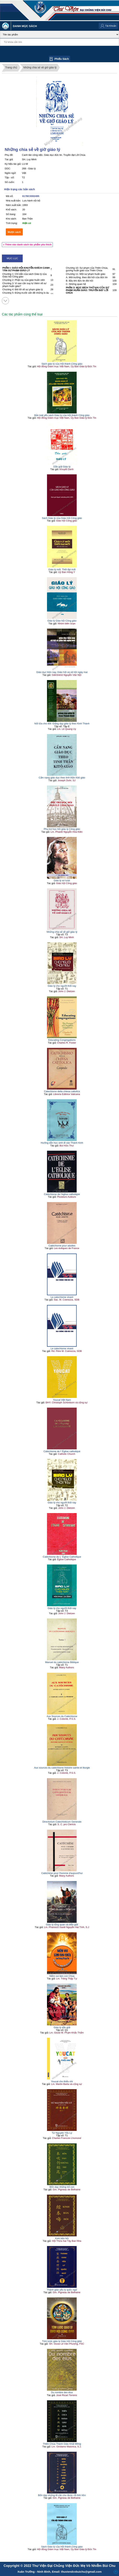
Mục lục (12, 258)
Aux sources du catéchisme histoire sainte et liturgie (62, 1767)
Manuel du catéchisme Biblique (62, 1662)
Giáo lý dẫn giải (62, 2027)
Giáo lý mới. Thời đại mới (62, 569)
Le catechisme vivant (62, 1297)
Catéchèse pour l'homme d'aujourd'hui (62, 1873)
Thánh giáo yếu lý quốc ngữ (62, 2289)
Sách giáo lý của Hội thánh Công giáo (61, 363)
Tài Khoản (110, 25)
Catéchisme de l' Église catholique (61, 1451)
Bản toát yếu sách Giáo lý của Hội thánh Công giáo (62, 415)
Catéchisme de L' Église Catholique (62, 1556)
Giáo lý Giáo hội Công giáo (61, 620)
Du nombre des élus (62, 2392)
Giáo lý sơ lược (62, 880)
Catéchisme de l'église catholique (62, 1194)
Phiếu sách (61, 58)
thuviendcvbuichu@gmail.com (81, 2571)
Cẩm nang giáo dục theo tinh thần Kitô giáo (62, 777)
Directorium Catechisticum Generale (62, 1821)
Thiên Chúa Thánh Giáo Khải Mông (62, 2443)
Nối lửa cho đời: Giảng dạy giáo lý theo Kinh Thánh (61, 723)
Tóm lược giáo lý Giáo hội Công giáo (62, 2341)
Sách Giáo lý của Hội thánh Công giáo (62, 2546)
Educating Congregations (62, 1040)
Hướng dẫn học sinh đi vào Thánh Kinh (62, 1142)
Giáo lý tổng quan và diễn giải (62, 1924)
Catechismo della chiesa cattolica (62, 1091)
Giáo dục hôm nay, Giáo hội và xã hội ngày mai (62, 672)
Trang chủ (11, 67)
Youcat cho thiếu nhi (62, 2081)
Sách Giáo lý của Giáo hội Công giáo (62, 518)
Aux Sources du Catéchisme (62, 1716)
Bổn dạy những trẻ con (62, 2186)
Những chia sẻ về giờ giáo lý (40, 67)
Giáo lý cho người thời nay (62, 985)
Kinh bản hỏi (62, 2238)
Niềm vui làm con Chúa (61, 1976)
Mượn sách (14, 232)
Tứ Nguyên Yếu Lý (62, 2132)
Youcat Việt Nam (62, 1399)
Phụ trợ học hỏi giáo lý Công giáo (62, 829)
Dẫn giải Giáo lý (61, 466)
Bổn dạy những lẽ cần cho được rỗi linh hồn (62, 2495)
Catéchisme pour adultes (61, 1245)
